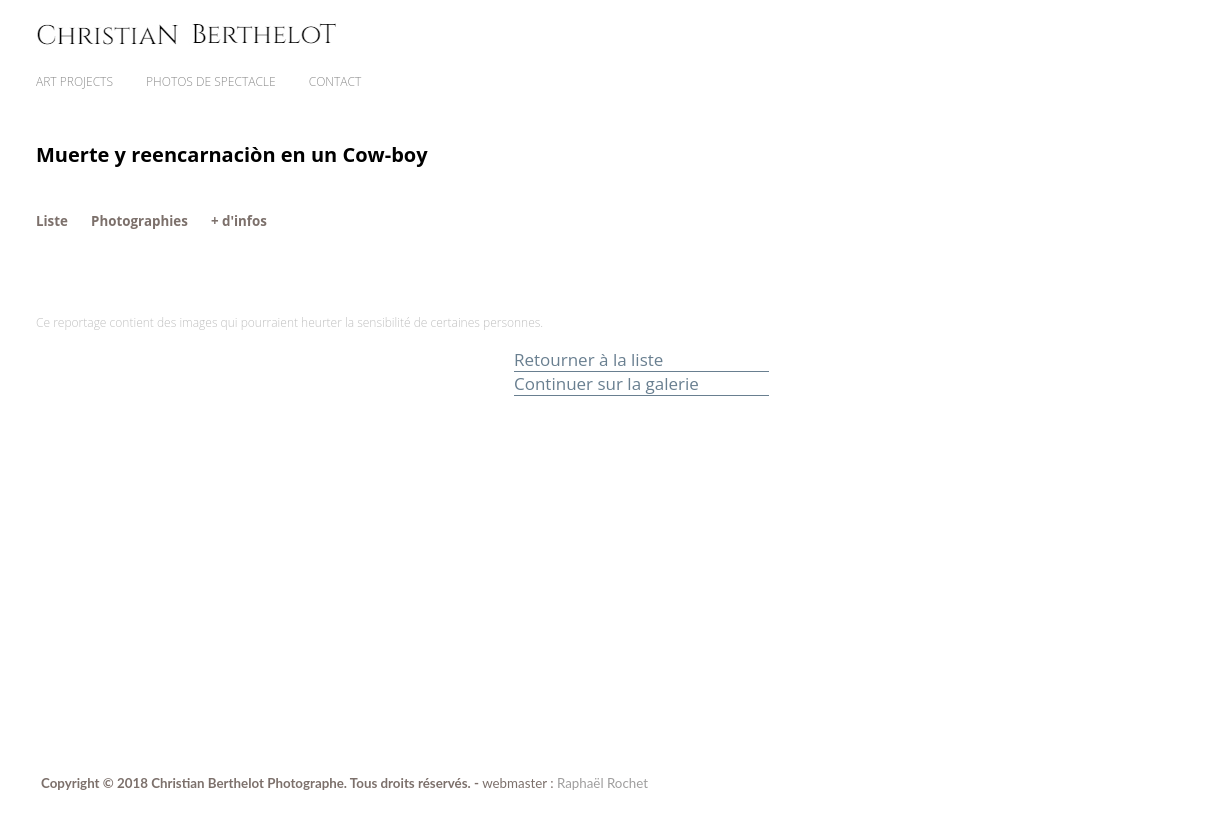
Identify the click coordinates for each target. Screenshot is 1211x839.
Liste (52, 221)
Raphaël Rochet (602, 783)
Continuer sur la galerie (606, 383)
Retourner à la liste (588, 359)
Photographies (139, 221)
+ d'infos (239, 221)
